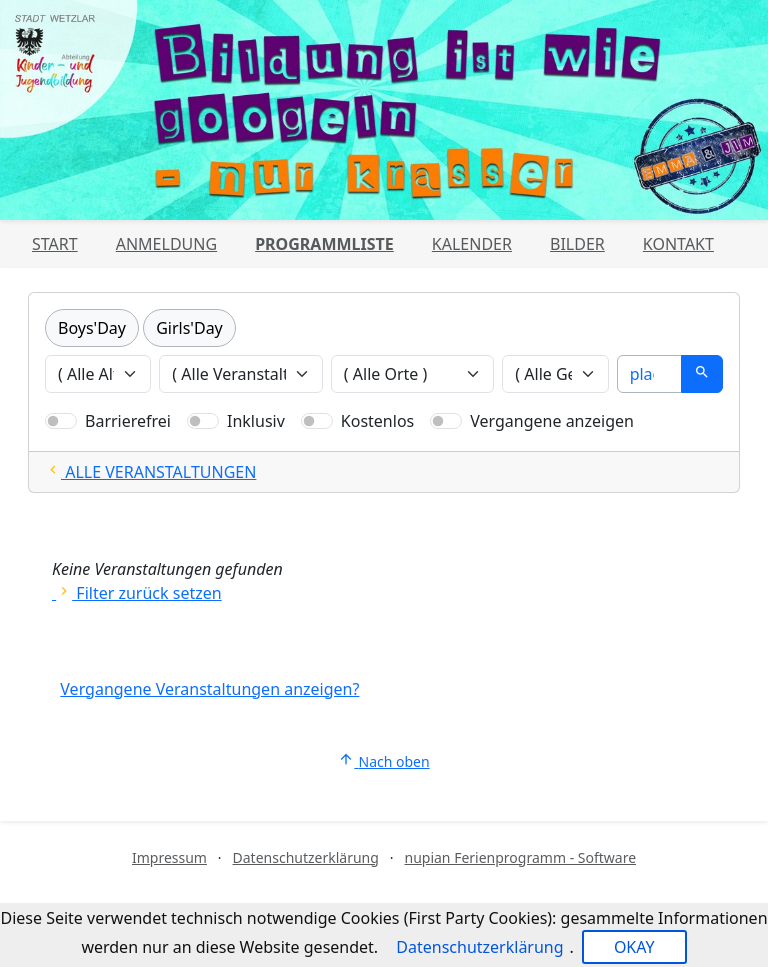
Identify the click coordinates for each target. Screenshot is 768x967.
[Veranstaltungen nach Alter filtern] (98, 374)
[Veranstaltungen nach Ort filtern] (413, 374)
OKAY (634, 947)
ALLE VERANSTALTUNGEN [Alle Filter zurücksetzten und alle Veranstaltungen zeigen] (150, 472)
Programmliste (324, 244)
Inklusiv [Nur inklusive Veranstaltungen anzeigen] (256, 421)
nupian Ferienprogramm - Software (520, 857)
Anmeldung (166, 244)
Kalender (472, 244)
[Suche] (649, 374)
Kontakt (678, 244)
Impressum (169, 857)
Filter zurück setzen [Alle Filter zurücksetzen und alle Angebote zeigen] (137, 593)
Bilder (577, 244)
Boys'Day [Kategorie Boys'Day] (92, 328)
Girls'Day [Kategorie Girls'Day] (189, 328)
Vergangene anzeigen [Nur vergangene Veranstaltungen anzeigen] (552, 421)
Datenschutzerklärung (306, 857)
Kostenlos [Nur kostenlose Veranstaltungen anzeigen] (377, 421)
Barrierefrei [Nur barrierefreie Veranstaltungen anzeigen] (128, 421)
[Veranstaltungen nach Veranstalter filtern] (241, 374)
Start (55, 244)
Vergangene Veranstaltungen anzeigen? (209, 689)
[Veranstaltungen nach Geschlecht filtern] (555, 374)
